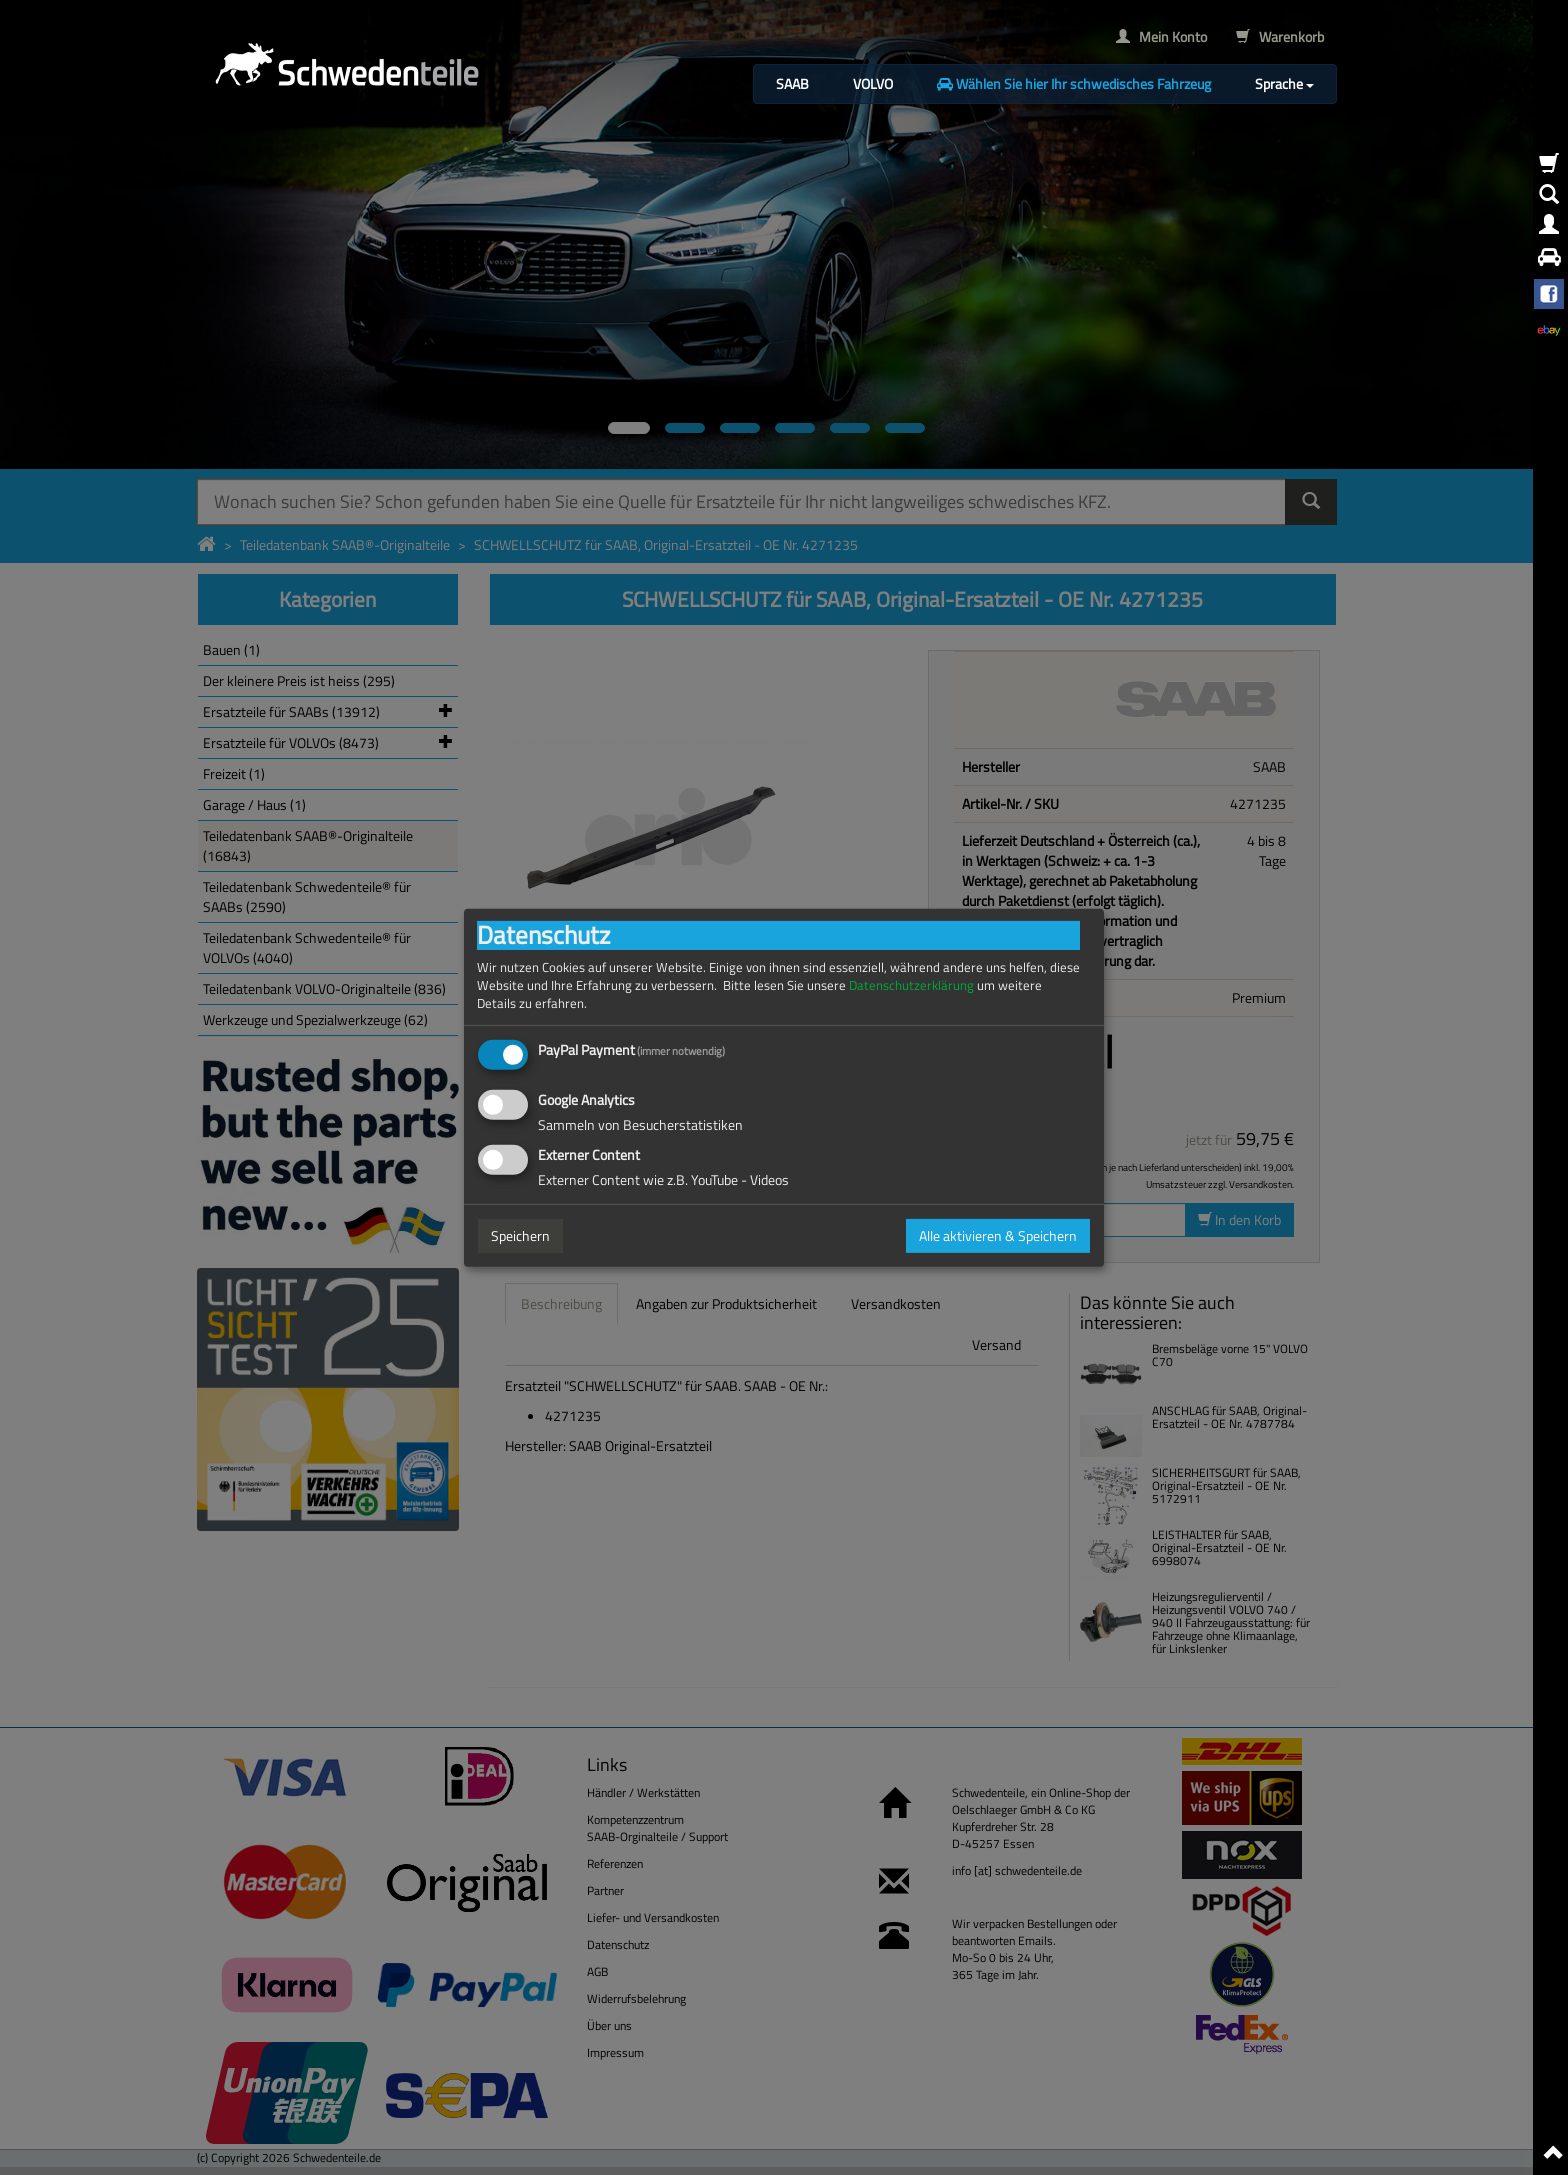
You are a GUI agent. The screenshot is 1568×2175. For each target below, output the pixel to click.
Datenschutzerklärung (911, 984)
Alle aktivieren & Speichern (998, 1235)
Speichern (520, 1235)
